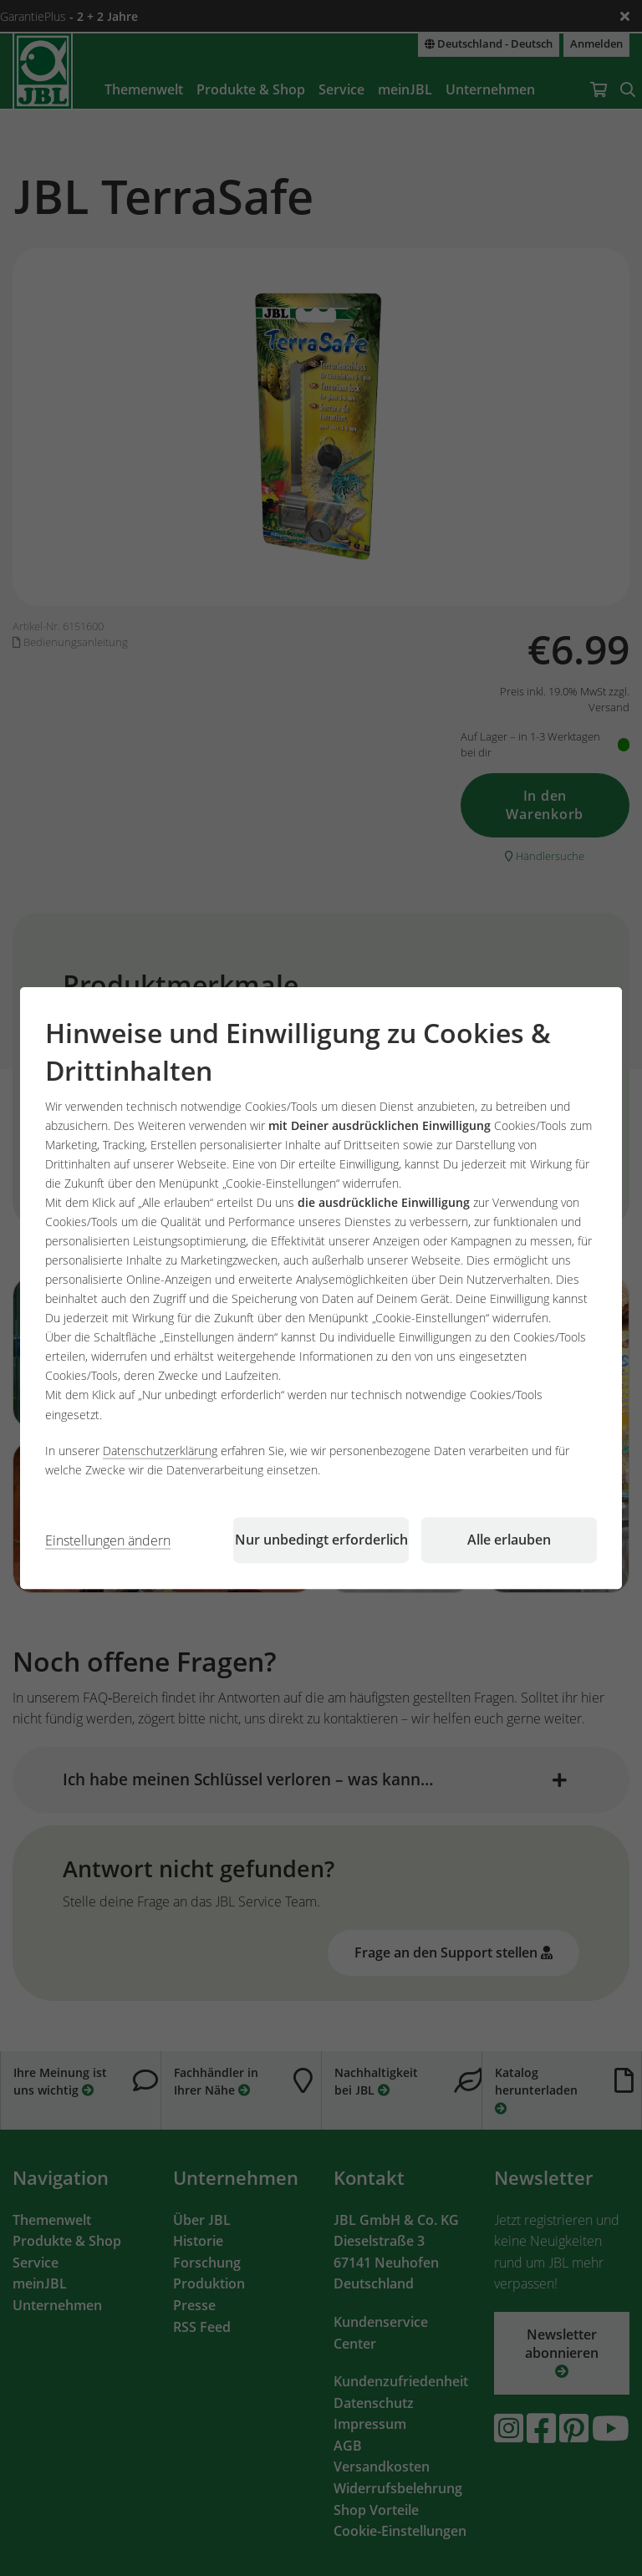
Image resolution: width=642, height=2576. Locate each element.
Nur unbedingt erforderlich (321, 1539)
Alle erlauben (509, 1539)
